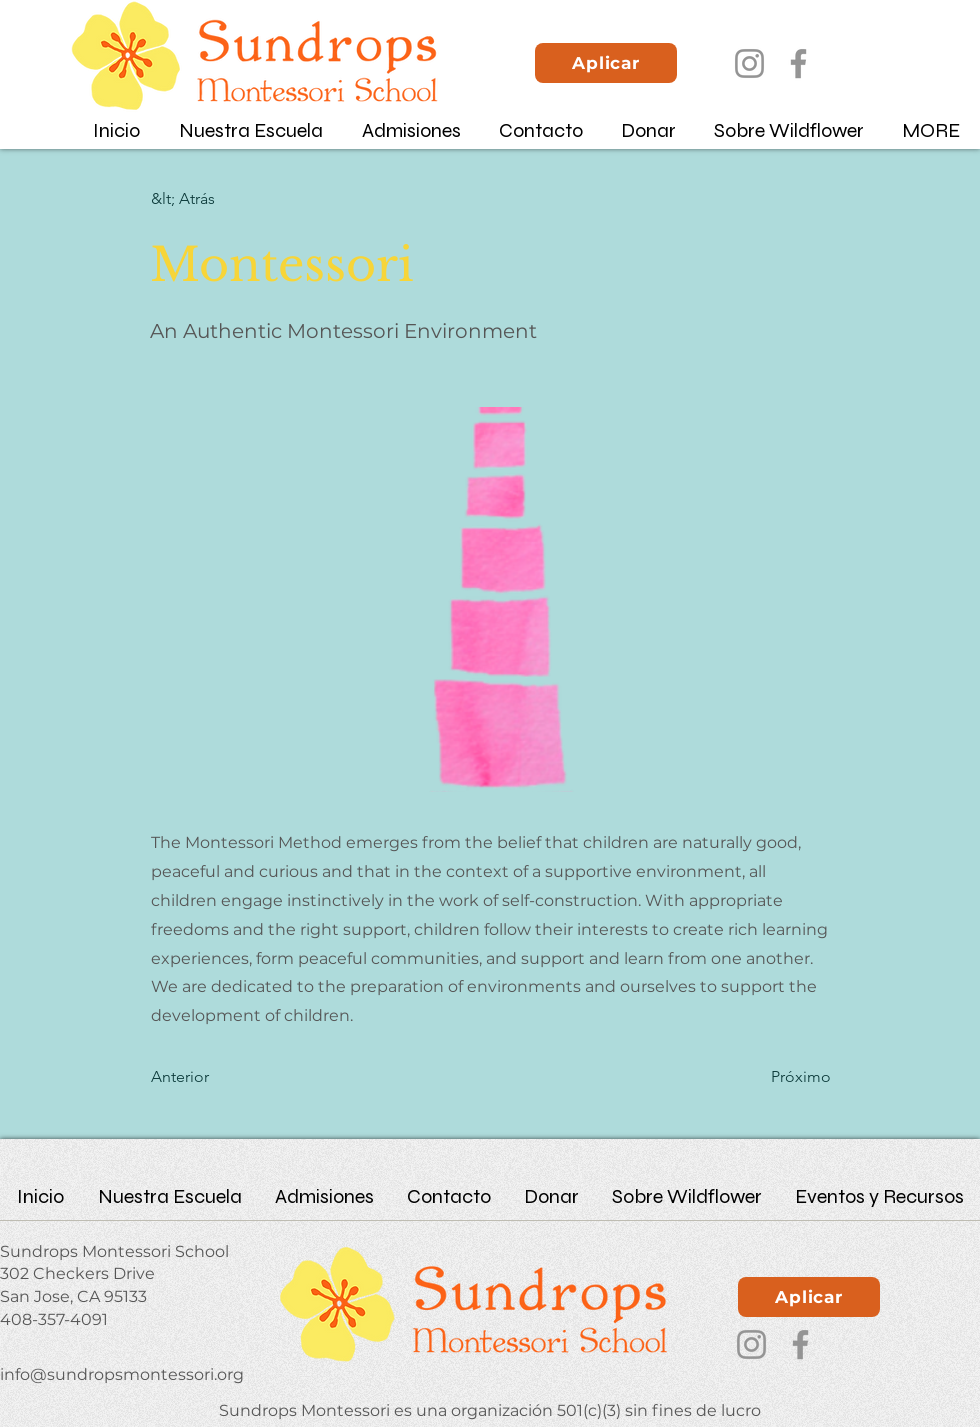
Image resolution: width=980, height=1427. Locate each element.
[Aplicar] (606, 63)
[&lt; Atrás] (217, 199)
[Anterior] (217, 1077)
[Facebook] (798, 63)
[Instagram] (749, 63)
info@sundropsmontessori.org (122, 1374)
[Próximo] (781, 1077)
